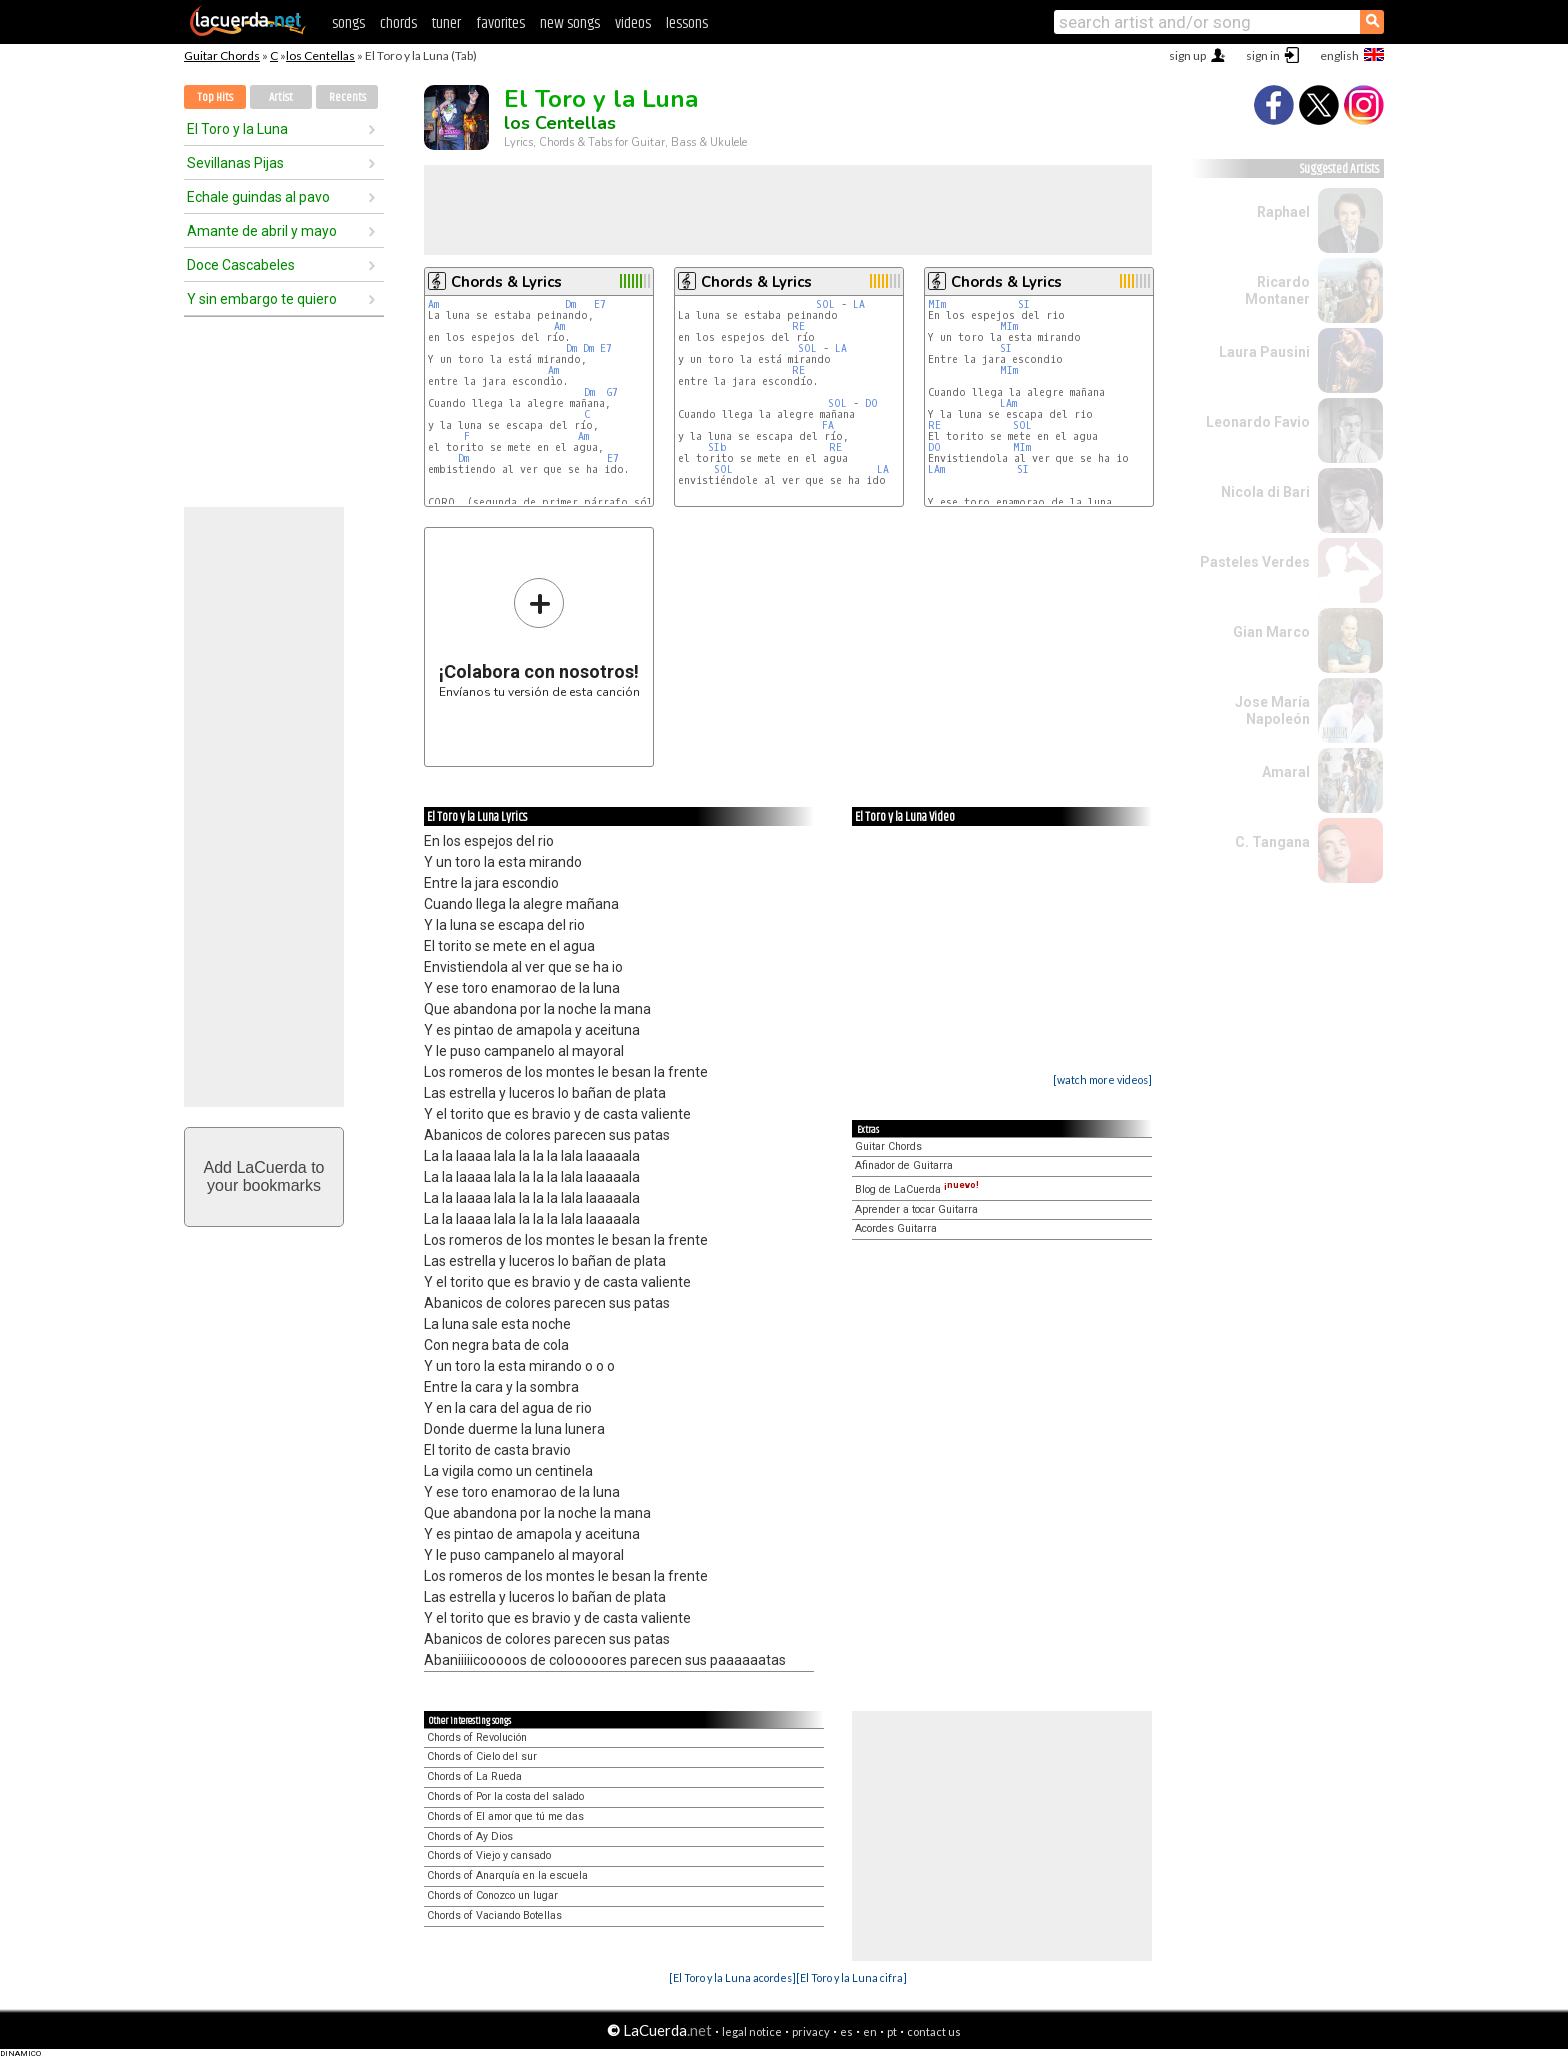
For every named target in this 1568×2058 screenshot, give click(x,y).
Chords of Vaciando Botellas (494, 1915)
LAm (1008, 403)
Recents (347, 97)
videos (633, 23)
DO (871, 403)
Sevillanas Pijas (235, 163)
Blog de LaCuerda (917, 1189)
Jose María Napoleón (1272, 710)
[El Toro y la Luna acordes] (732, 1977)
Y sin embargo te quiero (262, 299)
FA (828, 425)
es (846, 2031)
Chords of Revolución (477, 1737)
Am (433, 304)
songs (348, 23)
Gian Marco (1271, 632)
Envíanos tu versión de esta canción (539, 637)
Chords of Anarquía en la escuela (507, 1875)
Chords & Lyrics (506, 282)
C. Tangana (1272, 842)
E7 (600, 304)
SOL (825, 304)
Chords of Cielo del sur (482, 1756)
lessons (687, 23)
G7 (612, 392)
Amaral (1286, 772)
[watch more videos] (1102, 1079)
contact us (934, 2031)
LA (859, 304)
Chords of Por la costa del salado (505, 1796)
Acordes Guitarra (896, 1228)
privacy (811, 2031)
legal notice (752, 2031)
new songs (570, 23)
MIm (937, 304)
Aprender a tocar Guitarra (916, 1209)
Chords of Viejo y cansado (489, 1855)
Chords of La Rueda (474, 1776)
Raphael (1283, 212)
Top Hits (215, 97)
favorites (500, 23)
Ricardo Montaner (1277, 290)
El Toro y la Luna (237, 129)
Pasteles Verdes (1255, 562)
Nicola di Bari (1265, 492)
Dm (570, 304)
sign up (1187, 55)
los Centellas (320, 55)
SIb (717, 447)
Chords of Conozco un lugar (492, 1895)
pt (892, 2031)
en (870, 2031)
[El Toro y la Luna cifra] (851, 1977)
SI (1024, 304)
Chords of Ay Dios (470, 1836)
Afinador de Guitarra (904, 1165)
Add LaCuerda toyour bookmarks (264, 1176)
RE (798, 326)
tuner (446, 23)
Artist (281, 97)
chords (398, 23)
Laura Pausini (1264, 352)
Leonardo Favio (1258, 422)
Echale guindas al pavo (258, 197)
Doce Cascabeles (241, 265)
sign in (1263, 55)
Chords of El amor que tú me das (505, 1816)
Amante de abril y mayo (262, 231)
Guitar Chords (222, 55)
